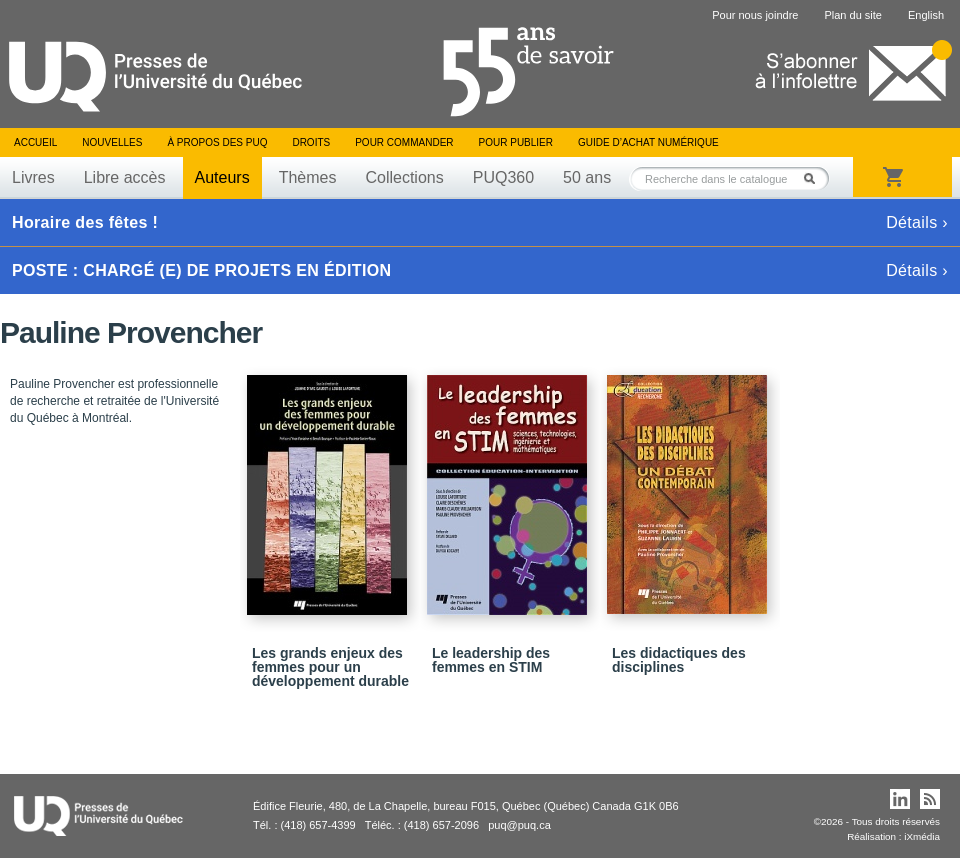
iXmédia (922, 836)
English (926, 15)
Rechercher (815, 178)
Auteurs (222, 177)
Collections (404, 177)
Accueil (35, 142)
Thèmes (308, 177)
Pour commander (404, 142)
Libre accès (125, 177)
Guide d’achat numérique (648, 142)
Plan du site (852, 15)
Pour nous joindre (755, 15)
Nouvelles (112, 142)
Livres (33, 177)
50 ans (587, 177)
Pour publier (516, 142)
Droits (311, 142)
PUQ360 (503, 177)
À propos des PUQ (217, 142)
